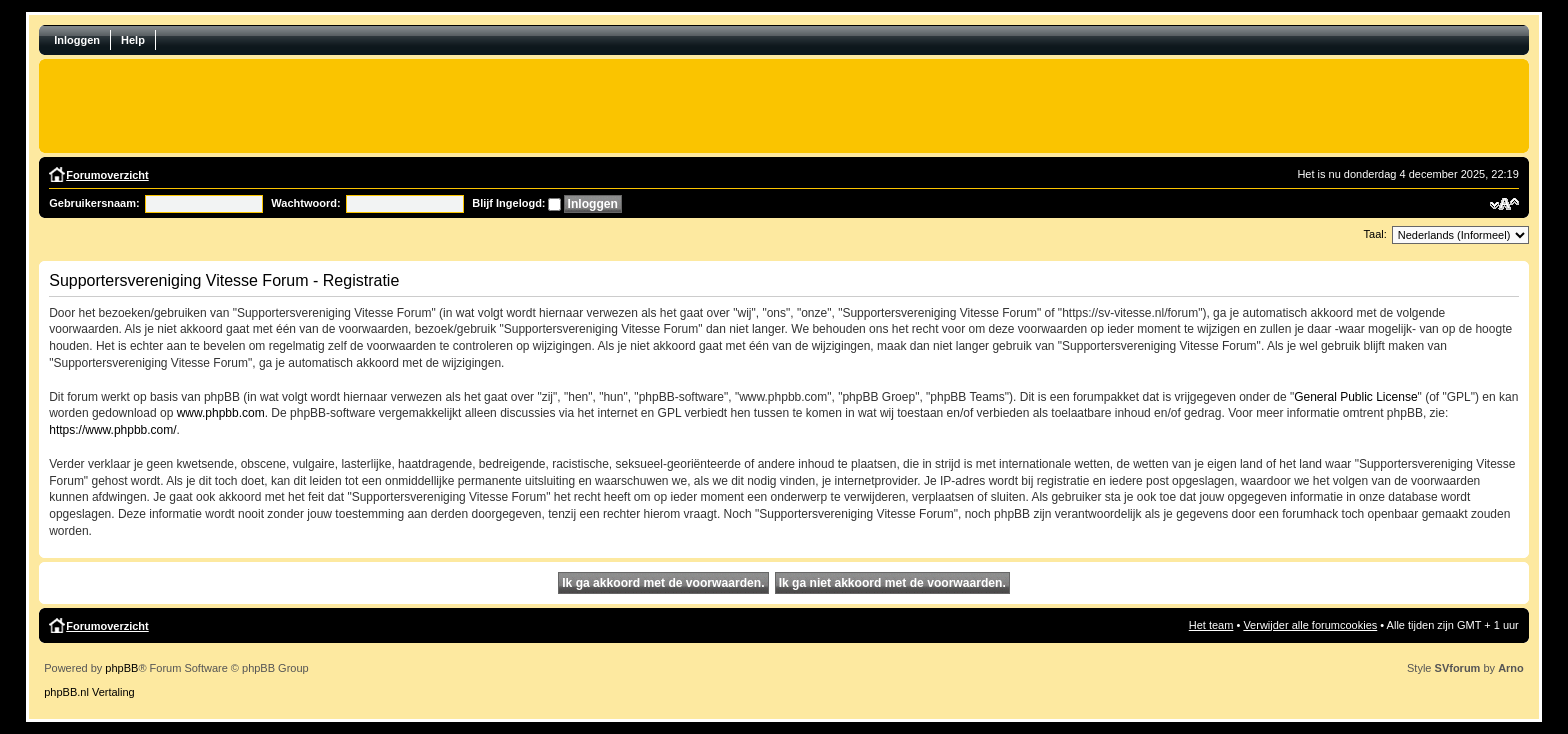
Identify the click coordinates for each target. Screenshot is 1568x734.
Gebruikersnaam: (94, 203)
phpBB (121, 668)
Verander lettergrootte (1504, 204)
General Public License (1355, 397)
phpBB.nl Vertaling (89, 692)
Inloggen (77, 40)
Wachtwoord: (305, 203)
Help (133, 40)
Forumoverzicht (107, 175)
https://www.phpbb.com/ (112, 430)
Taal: (1375, 234)
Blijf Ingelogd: (508, 203)
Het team (1211, 625)
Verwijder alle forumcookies (1310, 625)
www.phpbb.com (221, 413)
